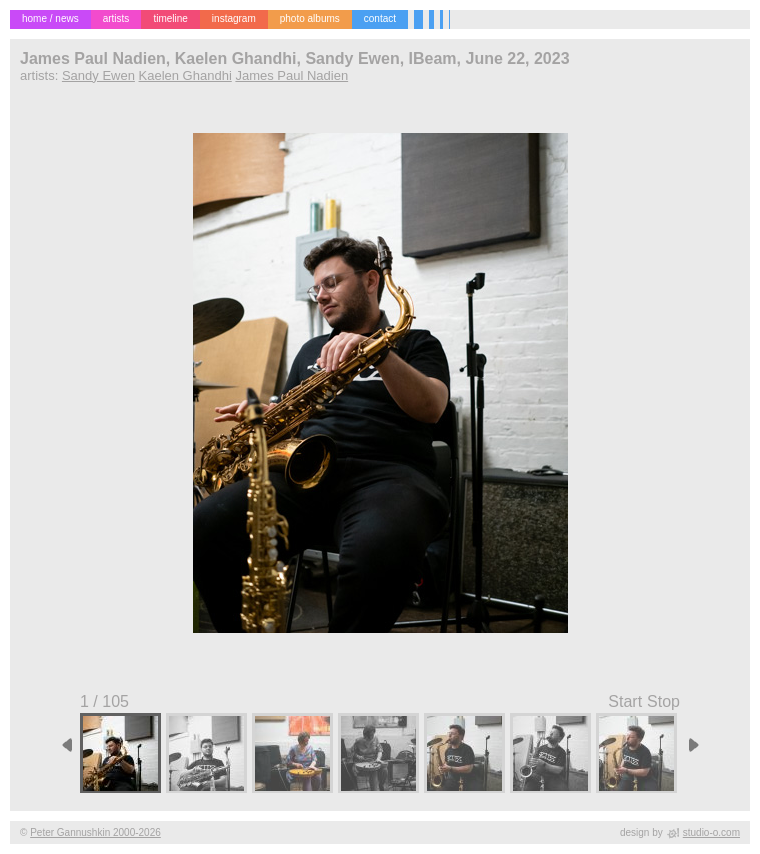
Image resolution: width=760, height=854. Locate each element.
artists (116, 18)
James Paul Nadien (291, 75)
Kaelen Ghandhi (185, 75)
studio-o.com (711, 832)
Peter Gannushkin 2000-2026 (95, 832)
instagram (234, 18)
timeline (170, 18)
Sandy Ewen (98, 75)
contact (380, 18)
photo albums (310, 18)
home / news (50, 18)
